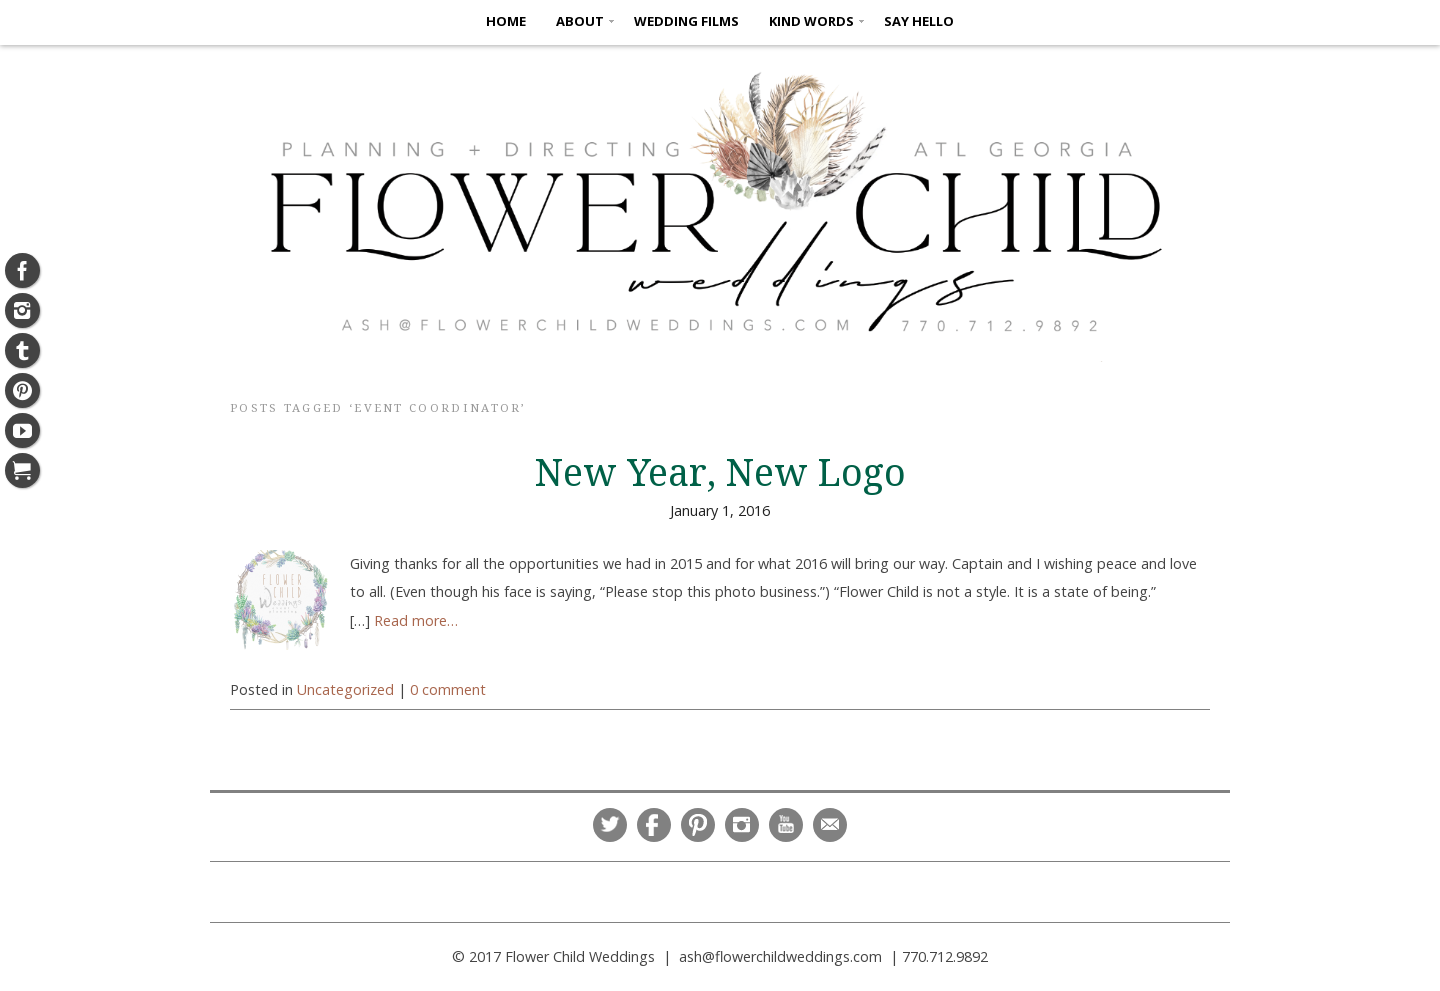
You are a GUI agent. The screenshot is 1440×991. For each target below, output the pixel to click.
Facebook (654, 825)
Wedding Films (686, 21)
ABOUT (580, 21)
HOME (506, 21)
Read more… (416, 620)
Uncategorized (345, 689)
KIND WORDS (811, 21)
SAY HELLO (919, 21)
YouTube (786, 825)
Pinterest (698, 825)
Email (830, 825)
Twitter (610, 825)
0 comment (448, 689)
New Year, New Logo (720, 473)
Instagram (742, 825)
